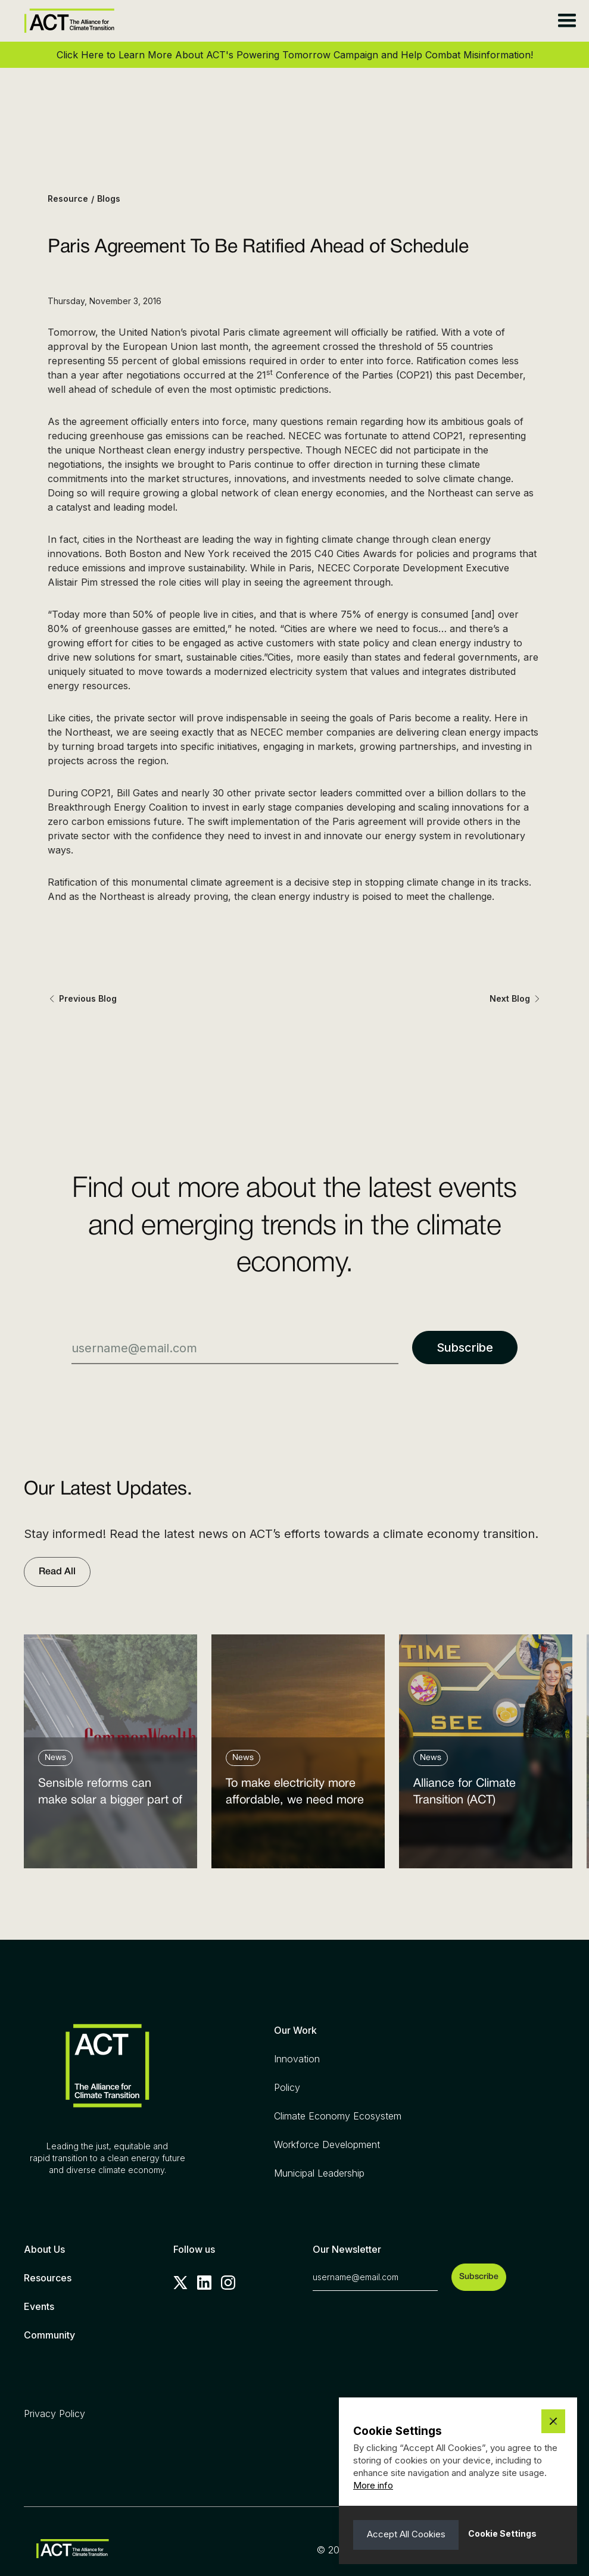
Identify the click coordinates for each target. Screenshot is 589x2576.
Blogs (108, 198)
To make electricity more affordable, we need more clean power (295, 1794)
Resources (47, 2278)
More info (373, 2485)
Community (49, 2335)
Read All (57, 1572)
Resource (68, 198)
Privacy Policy (54, 2413)
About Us (44, 2249)
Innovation (297, 2059)
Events (39, 2306)
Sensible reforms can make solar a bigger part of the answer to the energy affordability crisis (110, 1794)
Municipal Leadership (319, 2173)
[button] (566, 21)
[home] (69, 20)
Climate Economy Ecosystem (337, 2116)
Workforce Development (327, 2144)
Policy (287, 2087)
